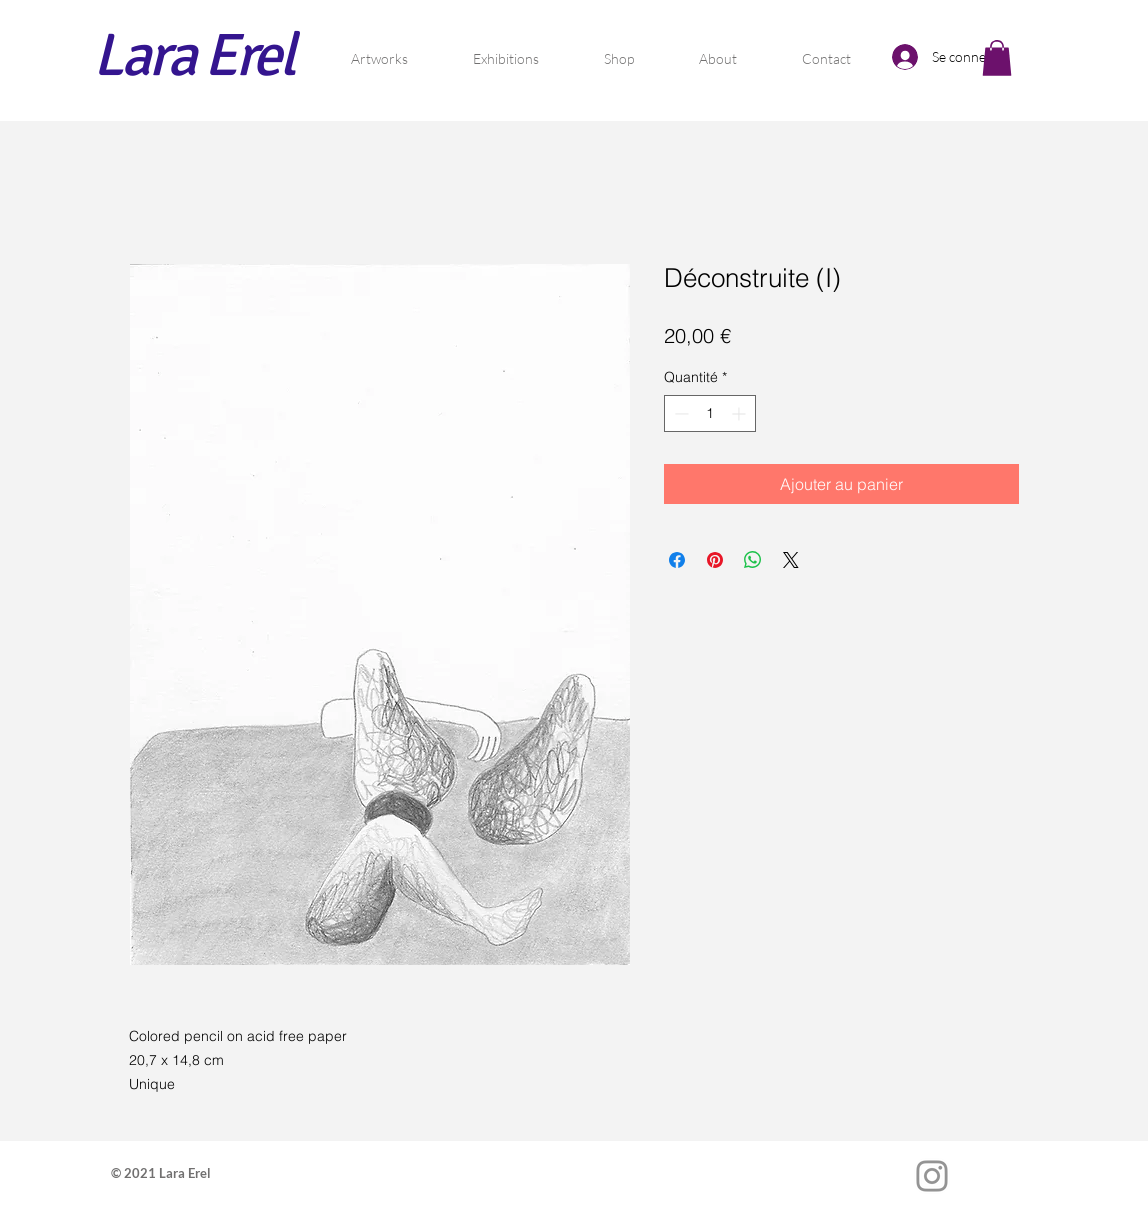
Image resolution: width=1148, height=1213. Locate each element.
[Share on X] (791, 560)
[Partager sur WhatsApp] (753, 560)
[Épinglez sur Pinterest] (715, 560)
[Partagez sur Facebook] (677, 560)
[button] (997, 58)
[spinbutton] (710, 413)
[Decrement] (679, 413)
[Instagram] (932, 1176)
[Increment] (740, 413)
